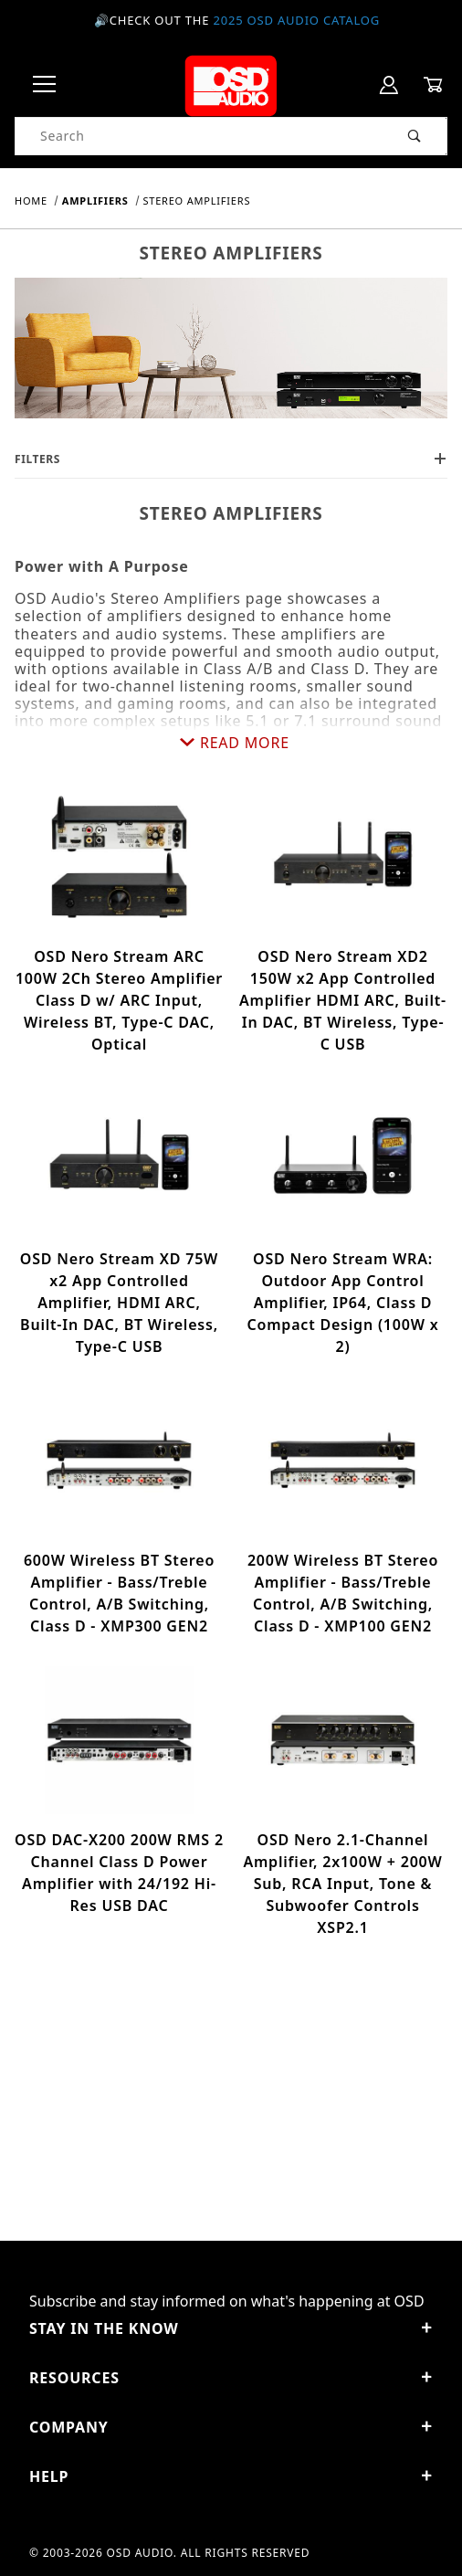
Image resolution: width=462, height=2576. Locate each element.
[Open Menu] (45, 85)
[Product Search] (199, 136)
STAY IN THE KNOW (231, 2328)
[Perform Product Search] (414, 136)
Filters (231, 459)
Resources (231, 2378)
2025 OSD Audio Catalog (296, 20)
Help (231, 2476)
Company (231, 2427)
